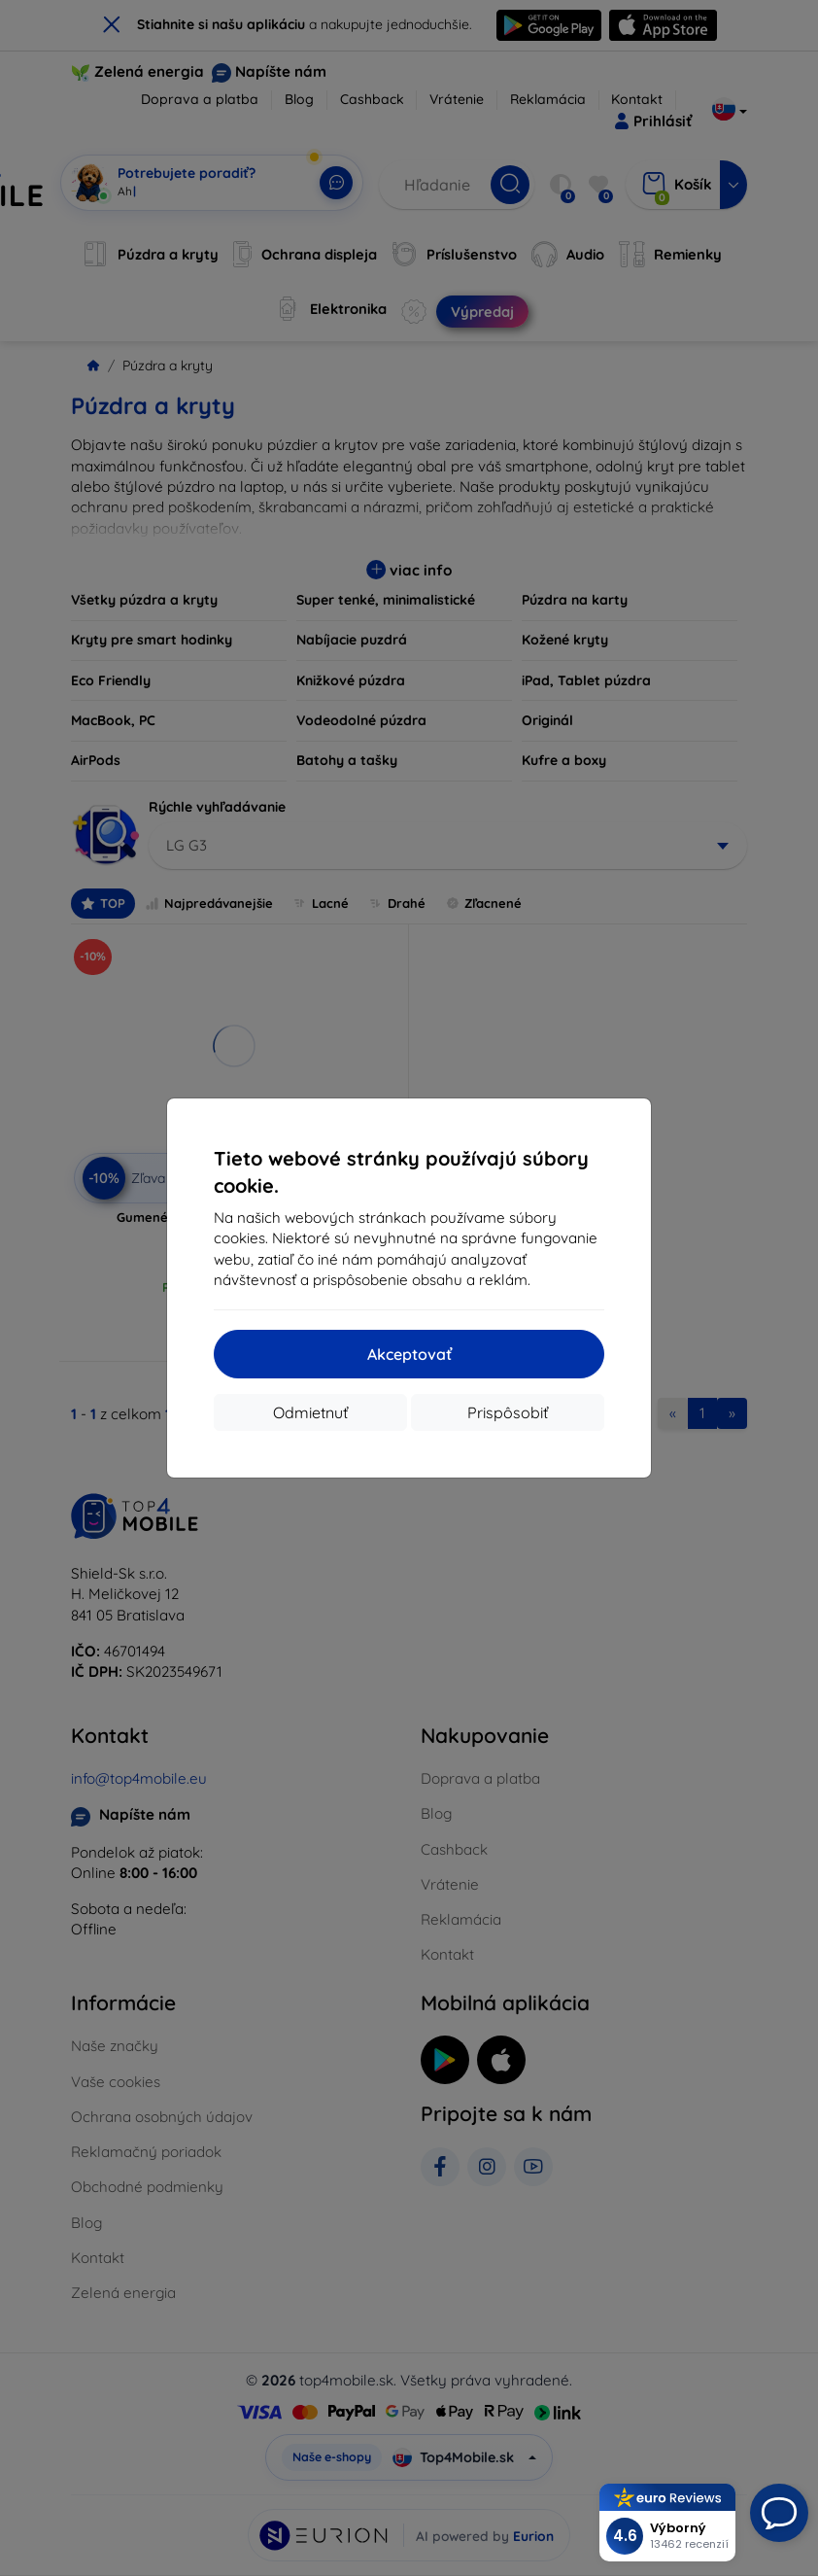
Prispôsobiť (507, 1412)
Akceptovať (409, 1354)
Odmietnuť (310, 1412)
